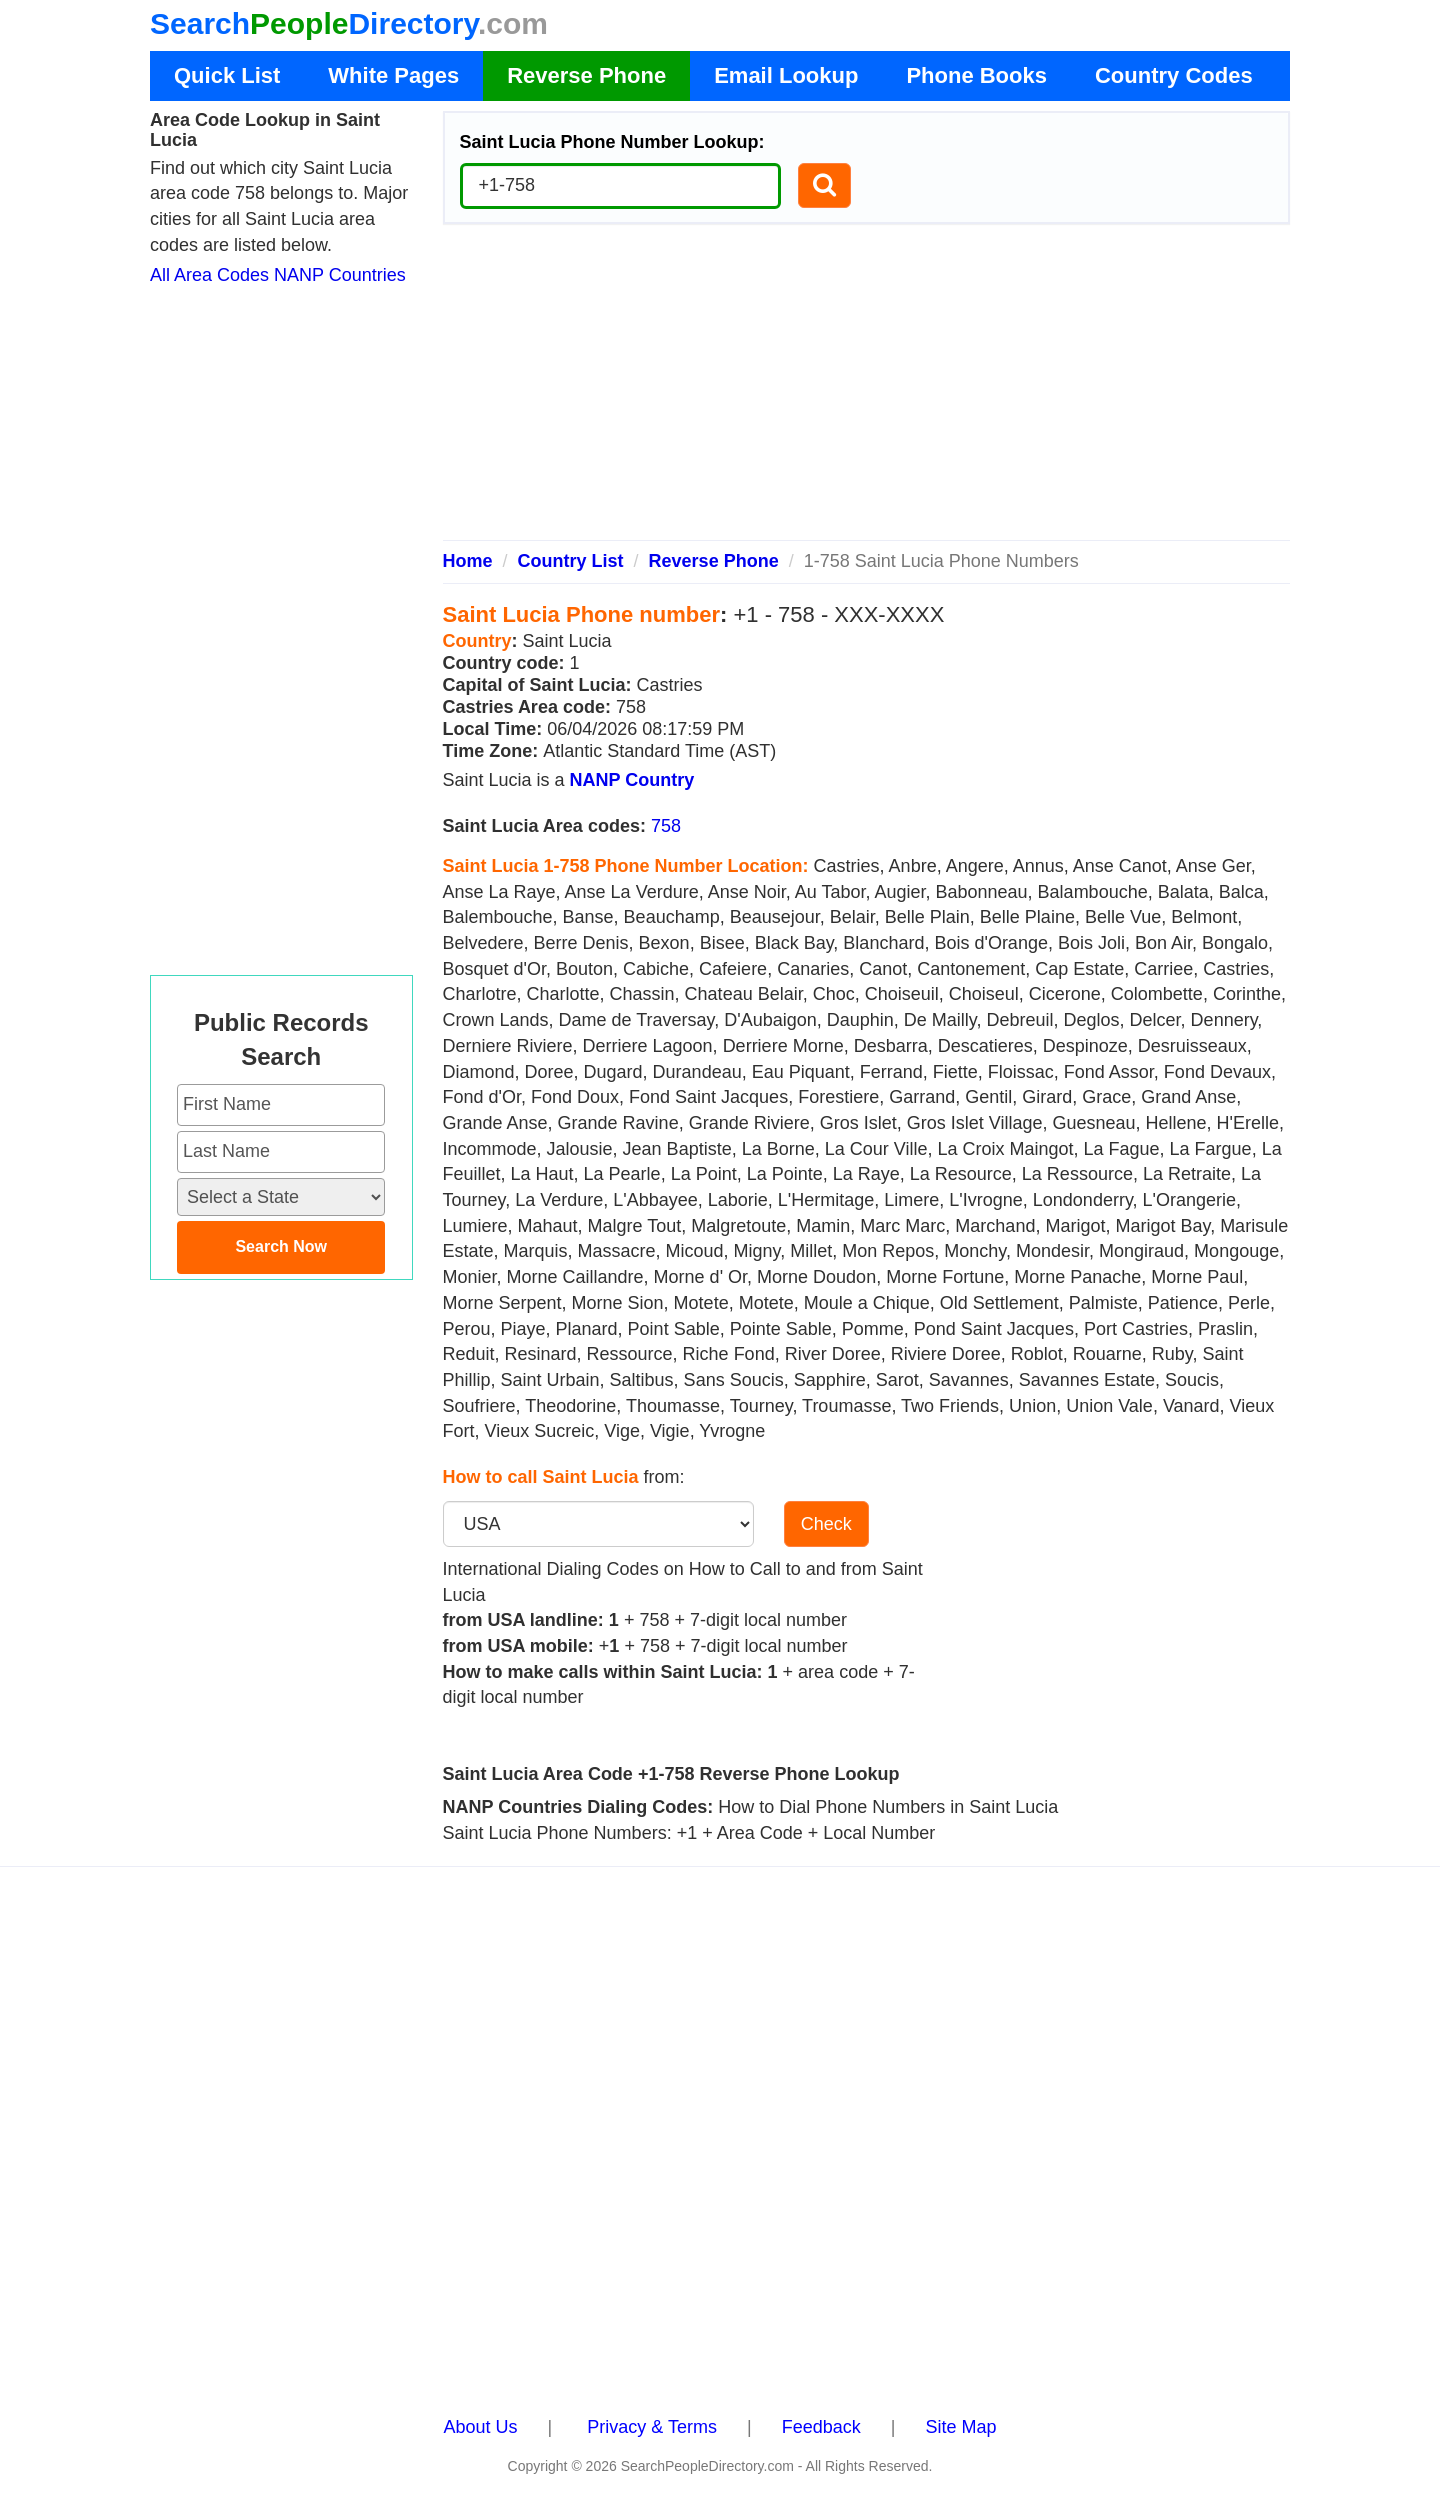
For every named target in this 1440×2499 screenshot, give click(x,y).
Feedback (821, 2427)
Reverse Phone (586, 75)
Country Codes (1174, 75)
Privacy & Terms (652, 2427)
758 (666, 826)
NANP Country (632, 780)
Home (468, 561)
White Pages (393, 75)
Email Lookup (786, 75)
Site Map (960, 2427)
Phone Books (976, 75)
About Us (481, 2427)
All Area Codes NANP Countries (278, 275)
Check (826, 1524)
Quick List (227, 75)
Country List (571, 561)
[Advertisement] (867, 390)
